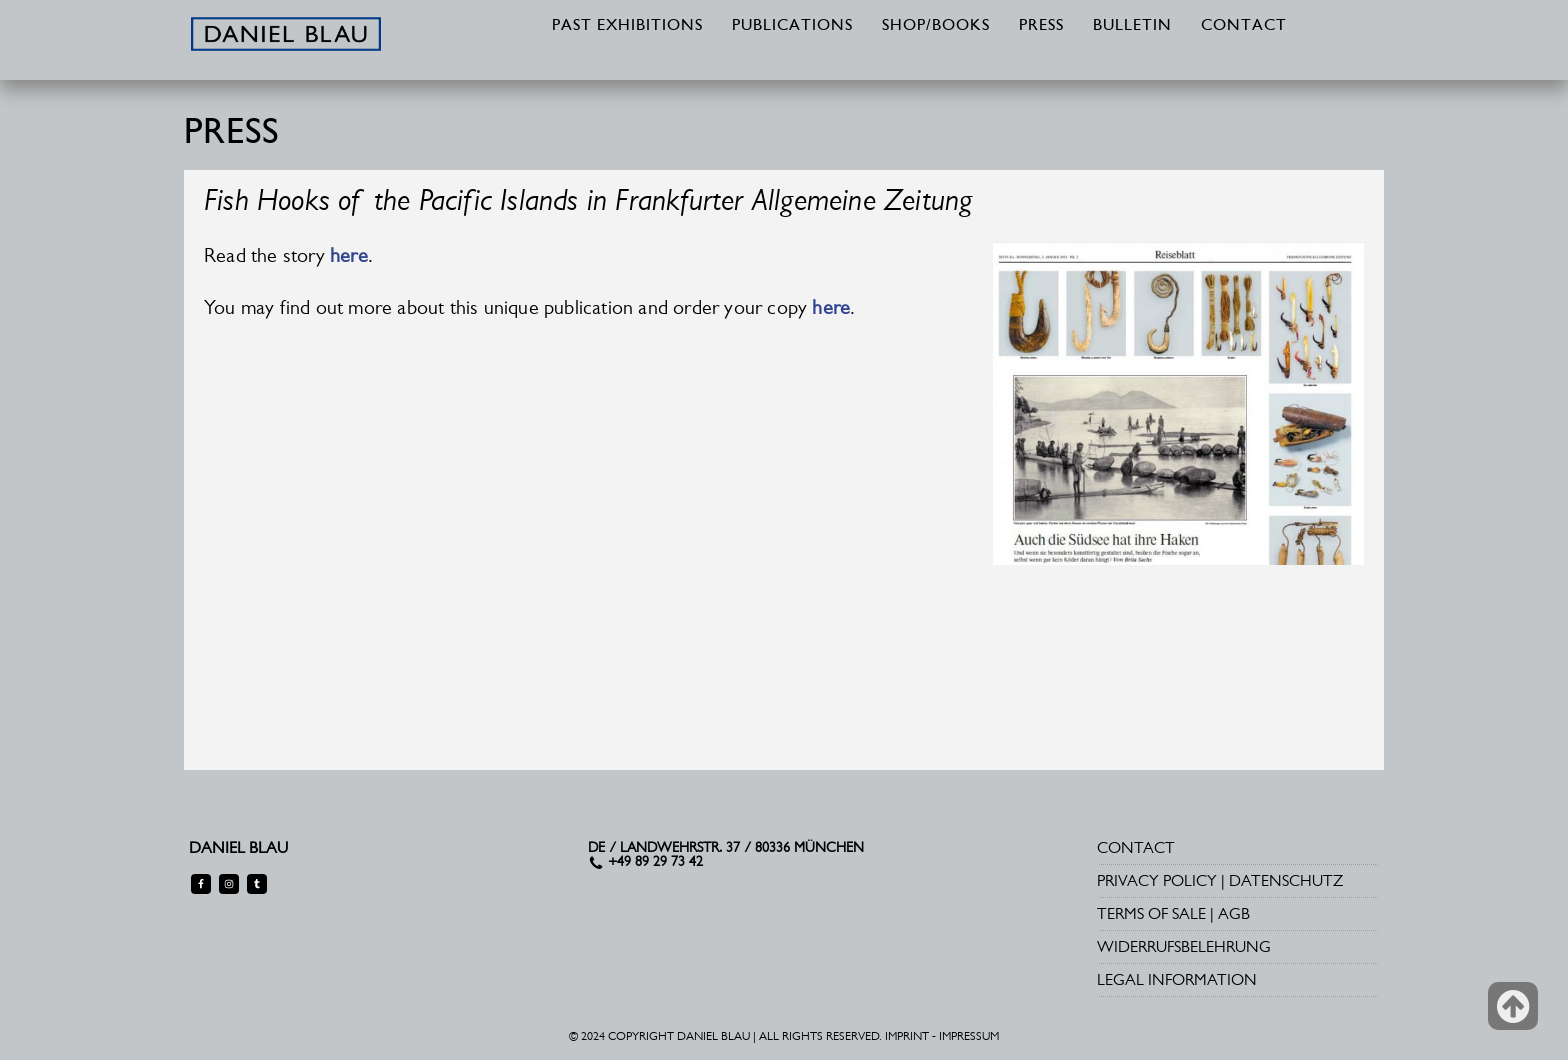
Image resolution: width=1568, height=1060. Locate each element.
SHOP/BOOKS (936, 26)
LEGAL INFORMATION (1177, 979)
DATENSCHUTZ (1286, 880)
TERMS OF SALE (1151, 913)
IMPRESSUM (969, 1036)
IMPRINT (907, 1036)
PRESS (1041, 26)
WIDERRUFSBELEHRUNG (1184, 946)
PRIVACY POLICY (1157, 880)
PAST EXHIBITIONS (627, 26)
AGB (1234, 913)
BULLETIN (1132, 26)
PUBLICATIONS (792, 26)
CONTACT (1244, 26)
